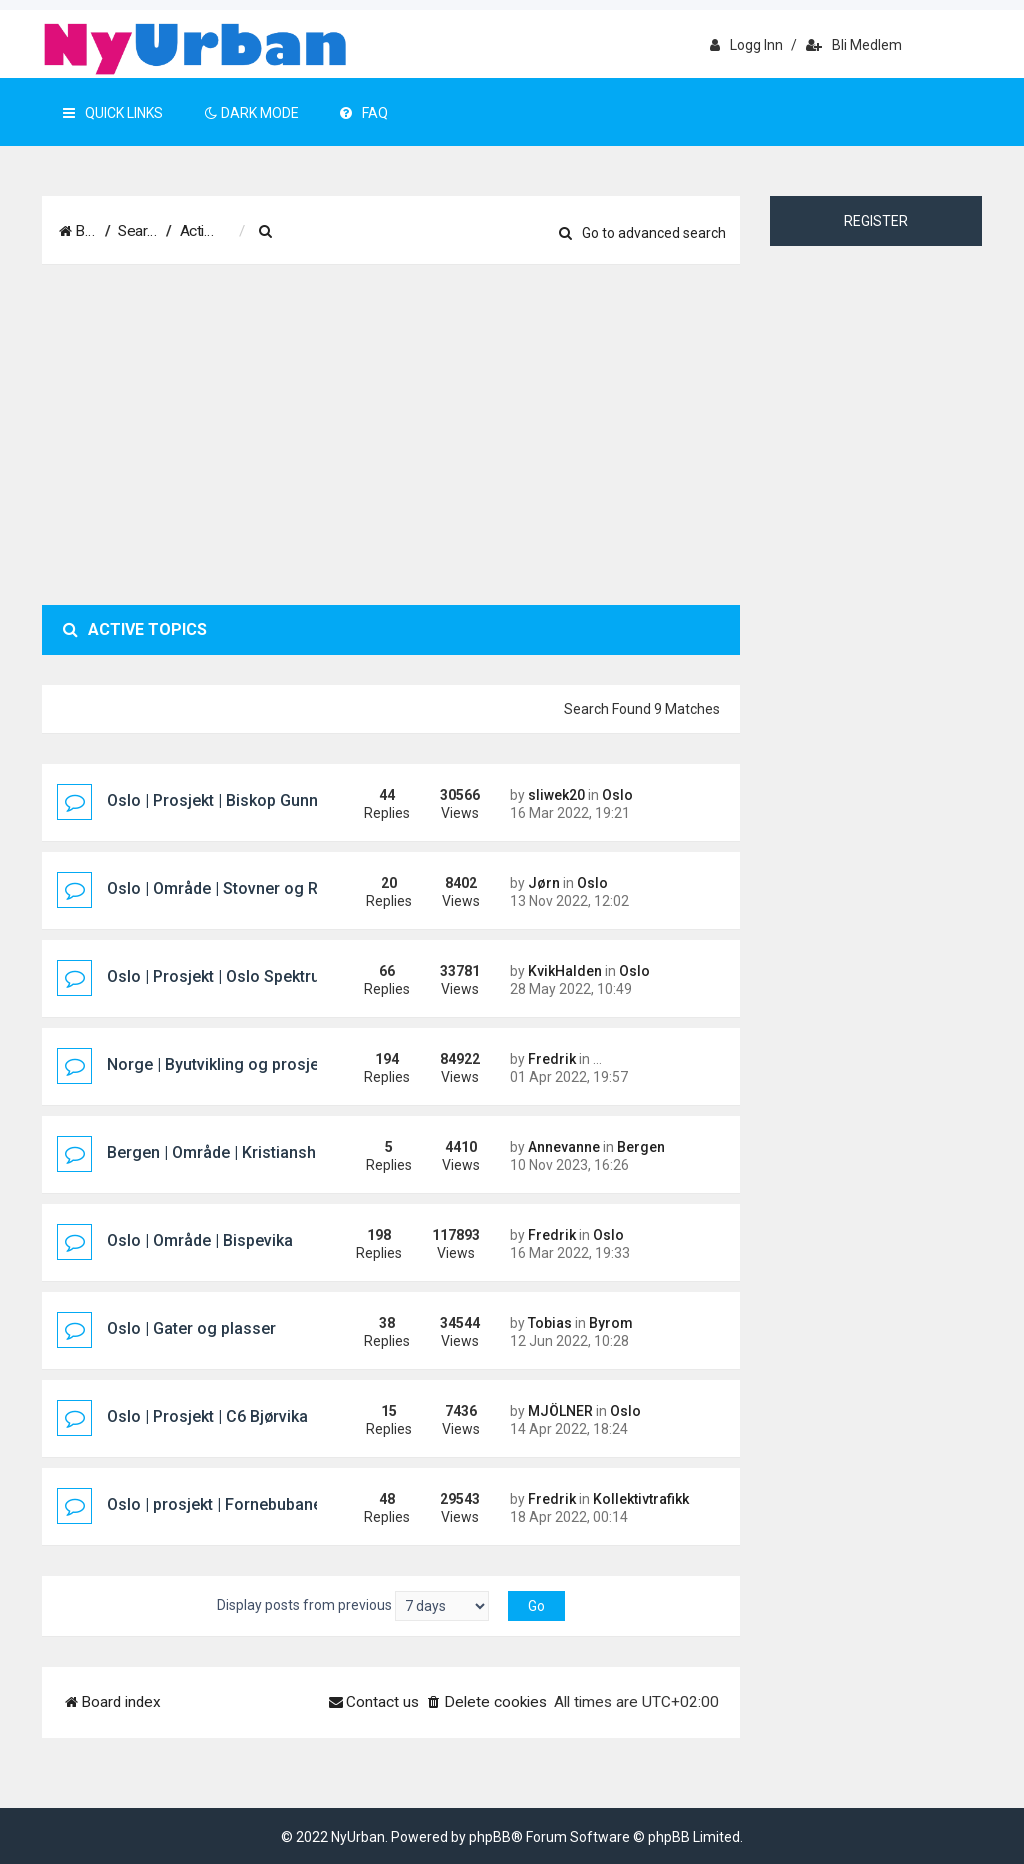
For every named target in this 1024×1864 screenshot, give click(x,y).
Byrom (611, 1323)
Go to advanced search (642, 233)
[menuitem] (367, 232)
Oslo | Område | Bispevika (200, 1240)
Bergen (641, 1147)
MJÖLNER (560, 1411)
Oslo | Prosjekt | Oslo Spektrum (220, 976)
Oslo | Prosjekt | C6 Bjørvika (207, 1416)
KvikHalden (565, 971)
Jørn (544, 883)
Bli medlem (854, 45)
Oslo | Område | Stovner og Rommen (240, 888)
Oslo (617, 795)
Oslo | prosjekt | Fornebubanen (219, 1504)
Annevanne (564, 1147)
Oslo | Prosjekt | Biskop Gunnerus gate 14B (263, 800)
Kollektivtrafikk (641, 1499)
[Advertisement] (391, 435)
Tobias (550, 1323)
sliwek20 (556, 795)
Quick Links (113, 113)
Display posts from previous (353, 1606)
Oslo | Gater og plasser (191, 1328)
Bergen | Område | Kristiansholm (225, 1152)
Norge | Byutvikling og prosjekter (227, 1064)
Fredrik (552, 1059)
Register (876, 221)
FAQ (364, 113)
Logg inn (746, 45)
